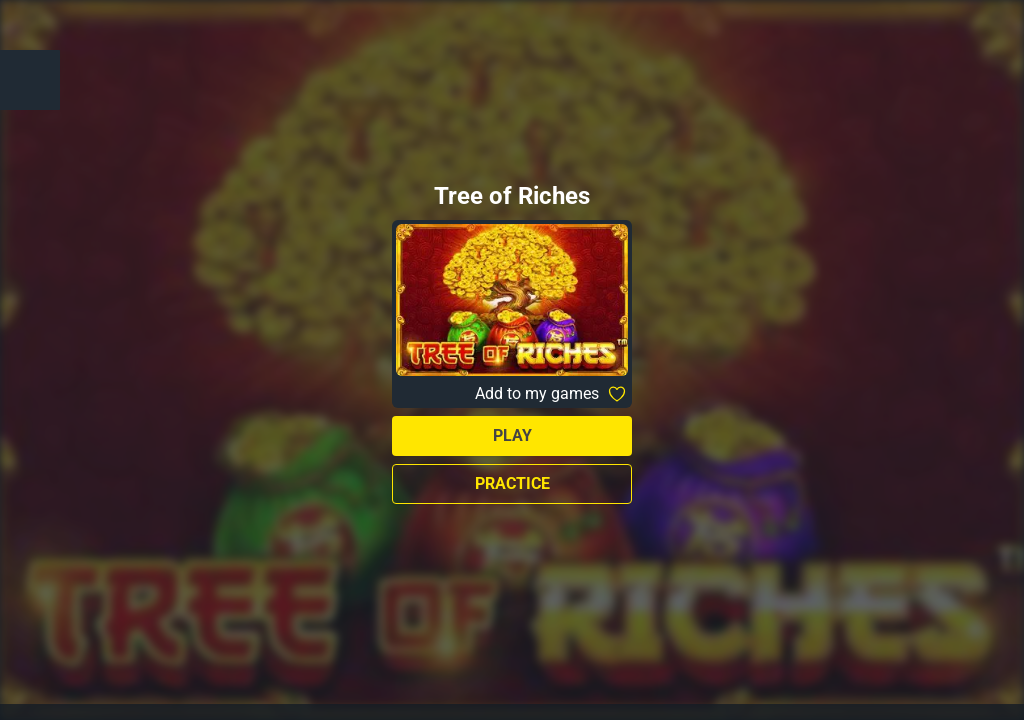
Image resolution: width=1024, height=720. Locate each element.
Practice (512, 483)
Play (512, 435)
